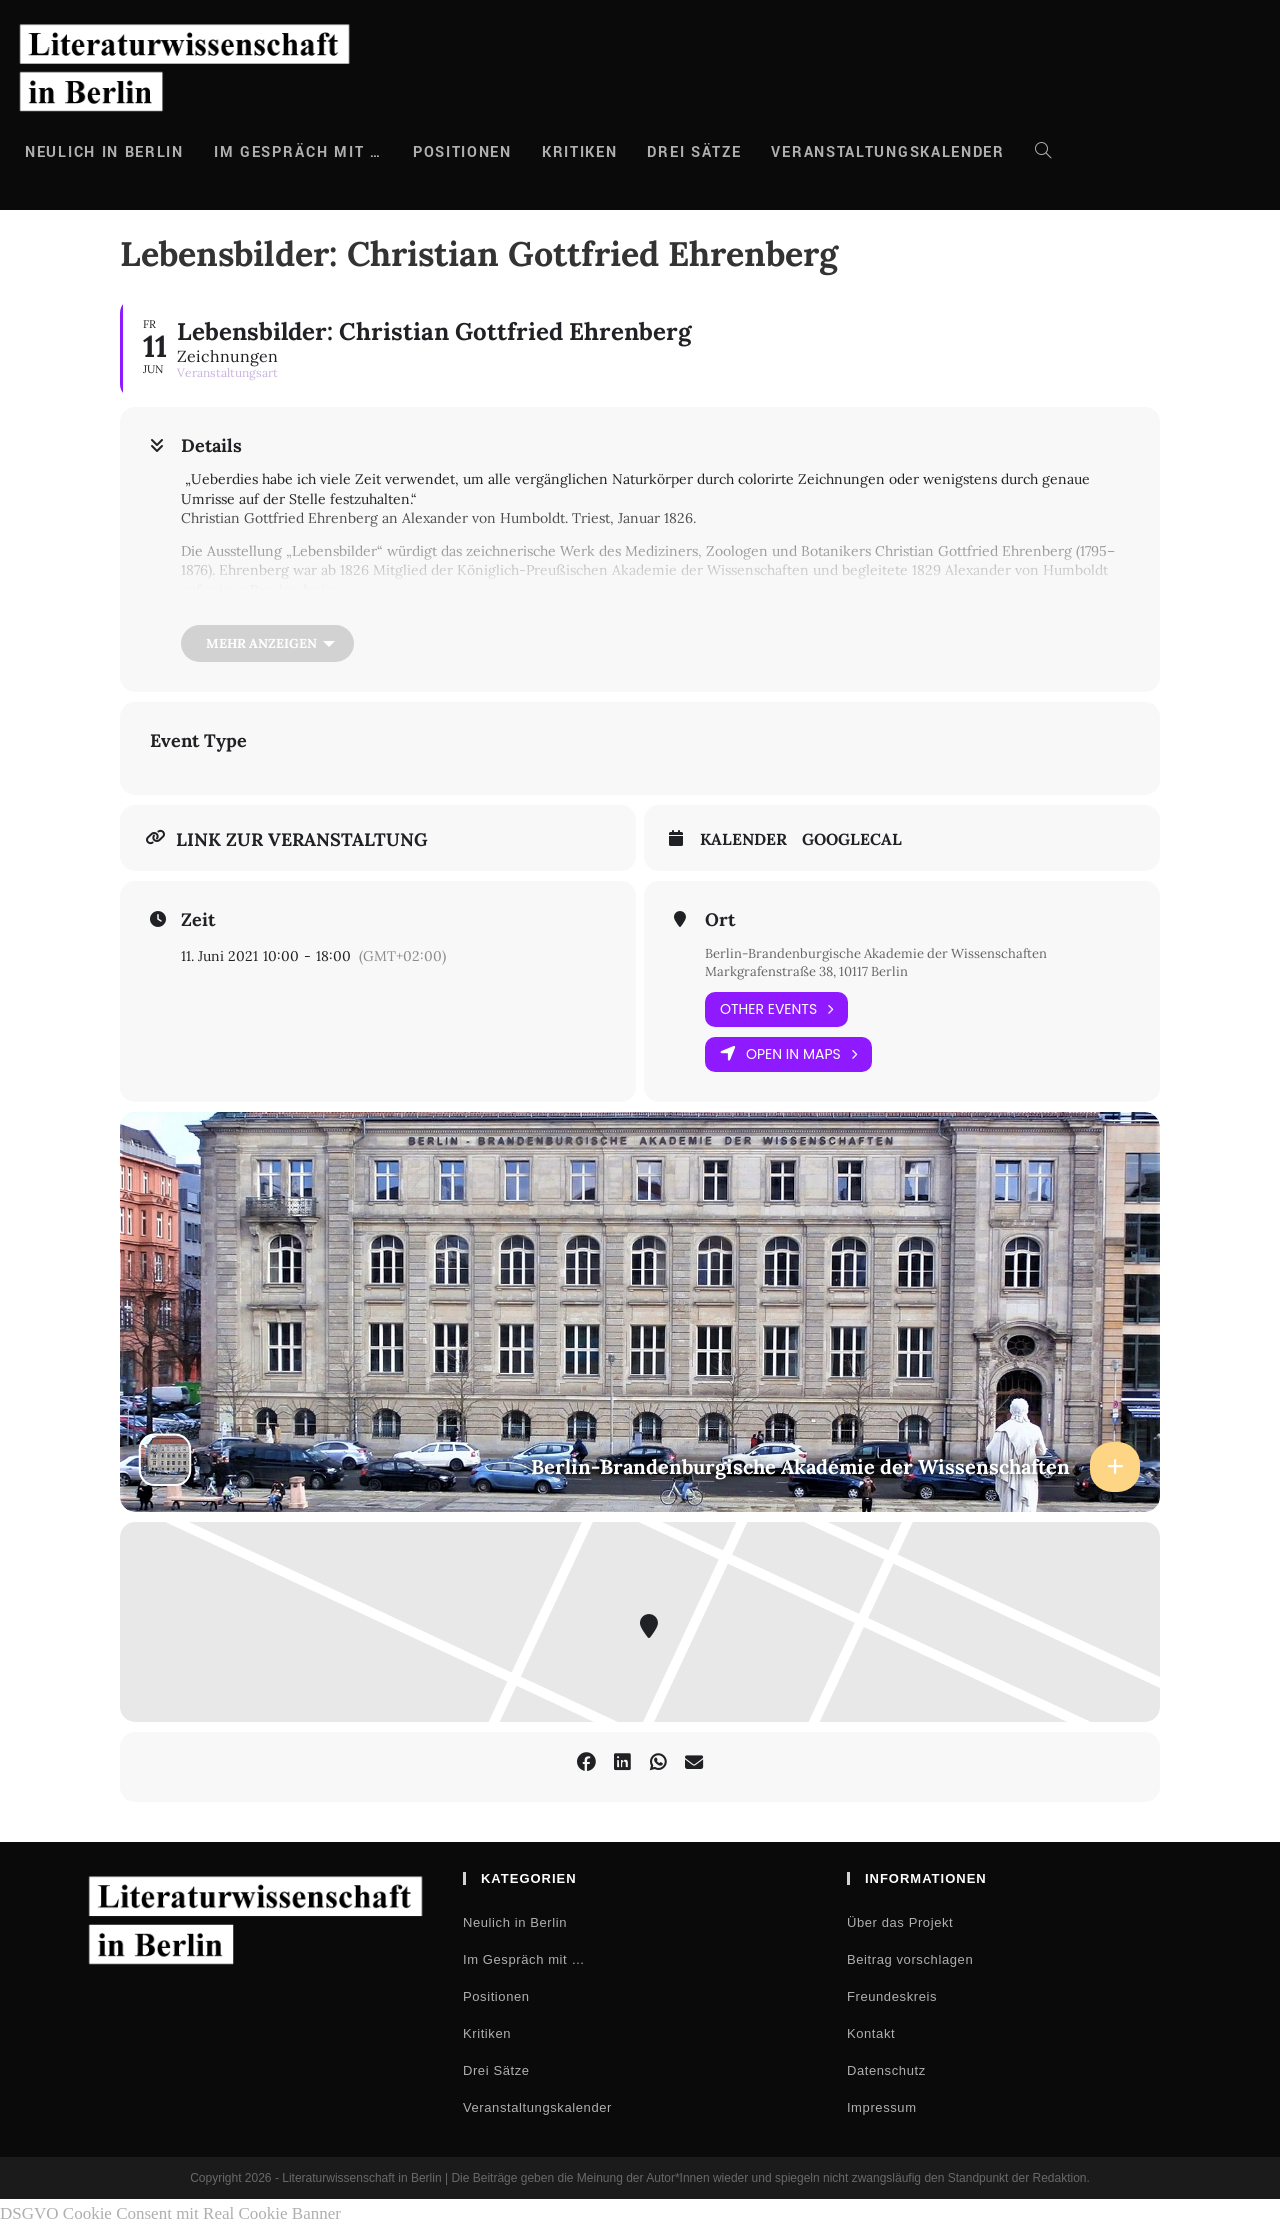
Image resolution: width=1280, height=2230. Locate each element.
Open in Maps (788, 1055)
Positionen (496, 1997)
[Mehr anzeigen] (267, 643)
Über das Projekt (900, 1923)
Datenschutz (886, 2071)
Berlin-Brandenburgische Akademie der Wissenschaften (888, 953)
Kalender (743, 839)
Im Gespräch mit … (524, 1960)
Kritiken (487, 2034)
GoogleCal (852, 839)
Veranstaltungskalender (537, 2108)
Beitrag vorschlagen (910, 1960)
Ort (720, 920)
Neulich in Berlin (515, 1923)
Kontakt (871, 2034)
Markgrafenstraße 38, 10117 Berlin (815, 972)
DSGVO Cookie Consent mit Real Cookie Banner (170, 2214)
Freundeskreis (892, 1997)
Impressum (882, 2108)
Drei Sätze (496, 2071)
